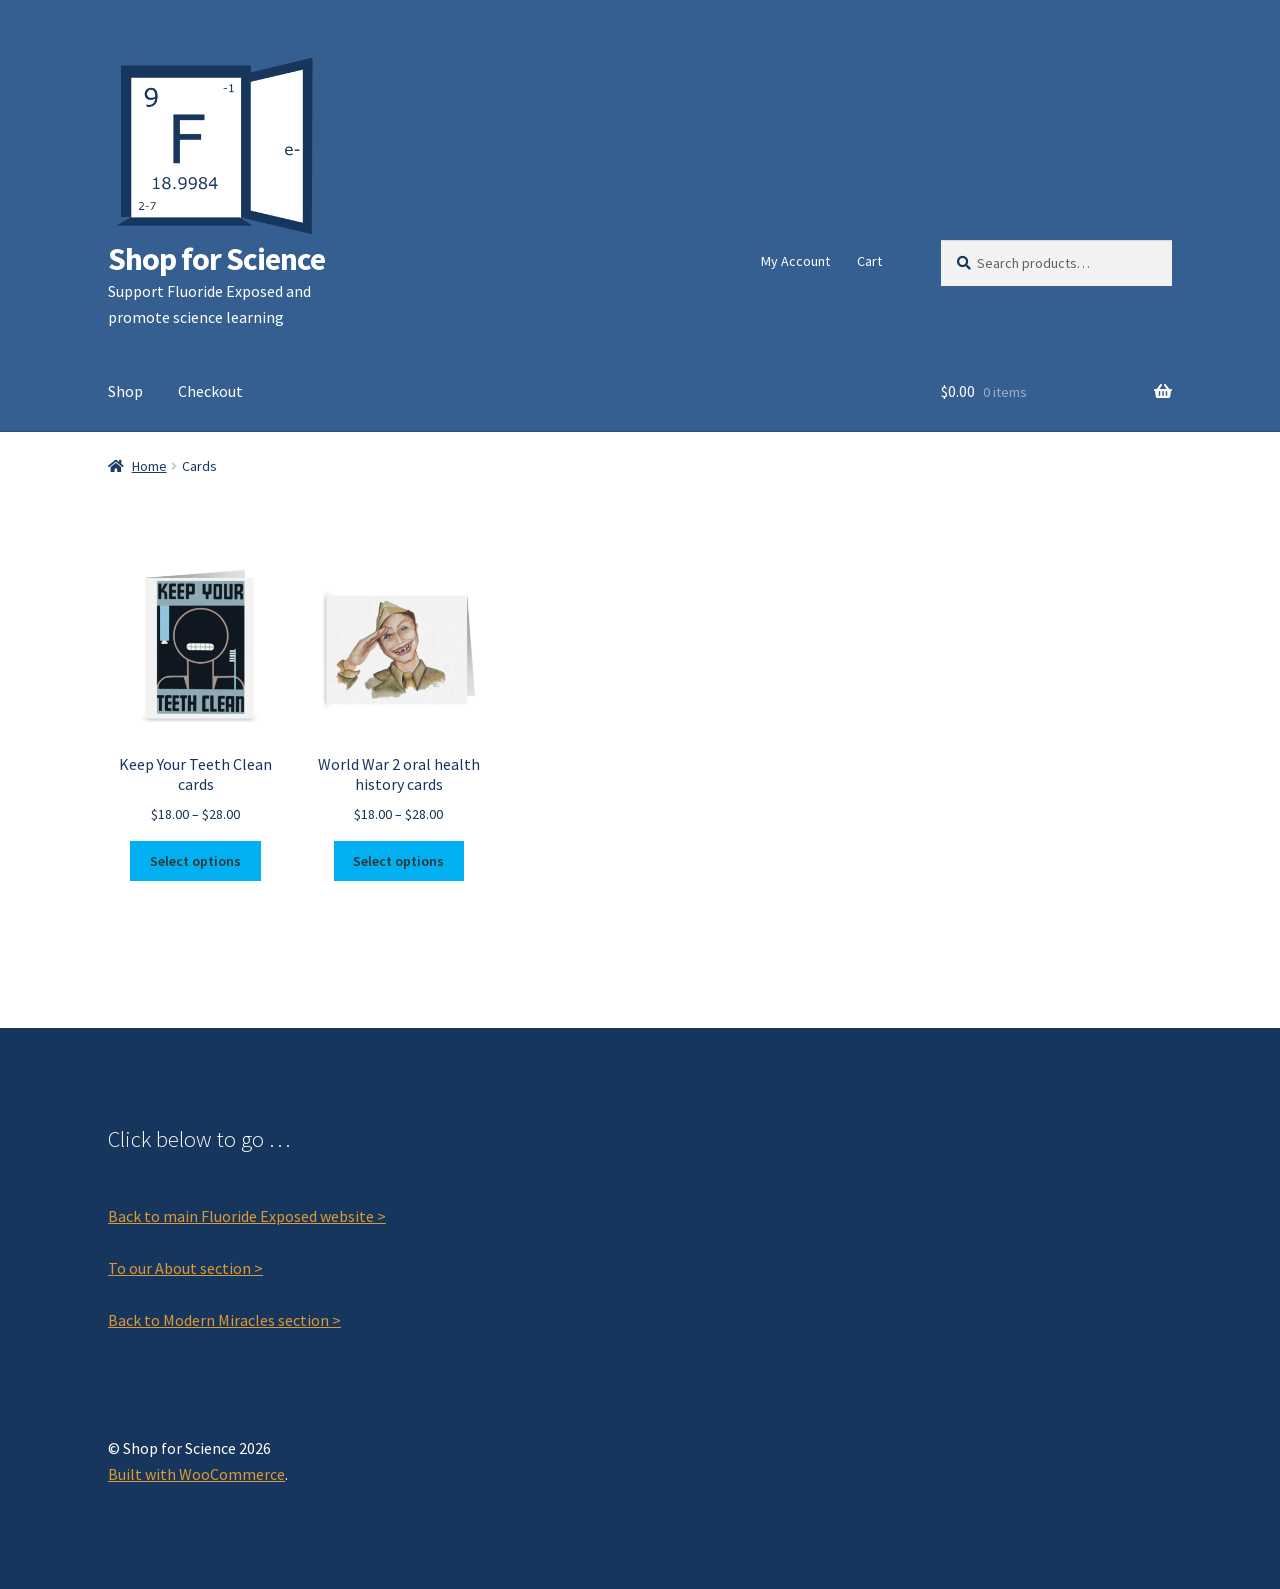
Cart (869, 261)
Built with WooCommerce (196, 1474)
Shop (125, 391)
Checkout (210, 391)
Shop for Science (216, 259)
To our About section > (185, 1268)
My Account (795, 261)
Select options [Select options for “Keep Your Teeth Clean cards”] (195, 861)
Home (149, 466)
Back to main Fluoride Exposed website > (247, 1216)
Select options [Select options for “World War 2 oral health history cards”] (398, 861)
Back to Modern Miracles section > (224, 1320)
